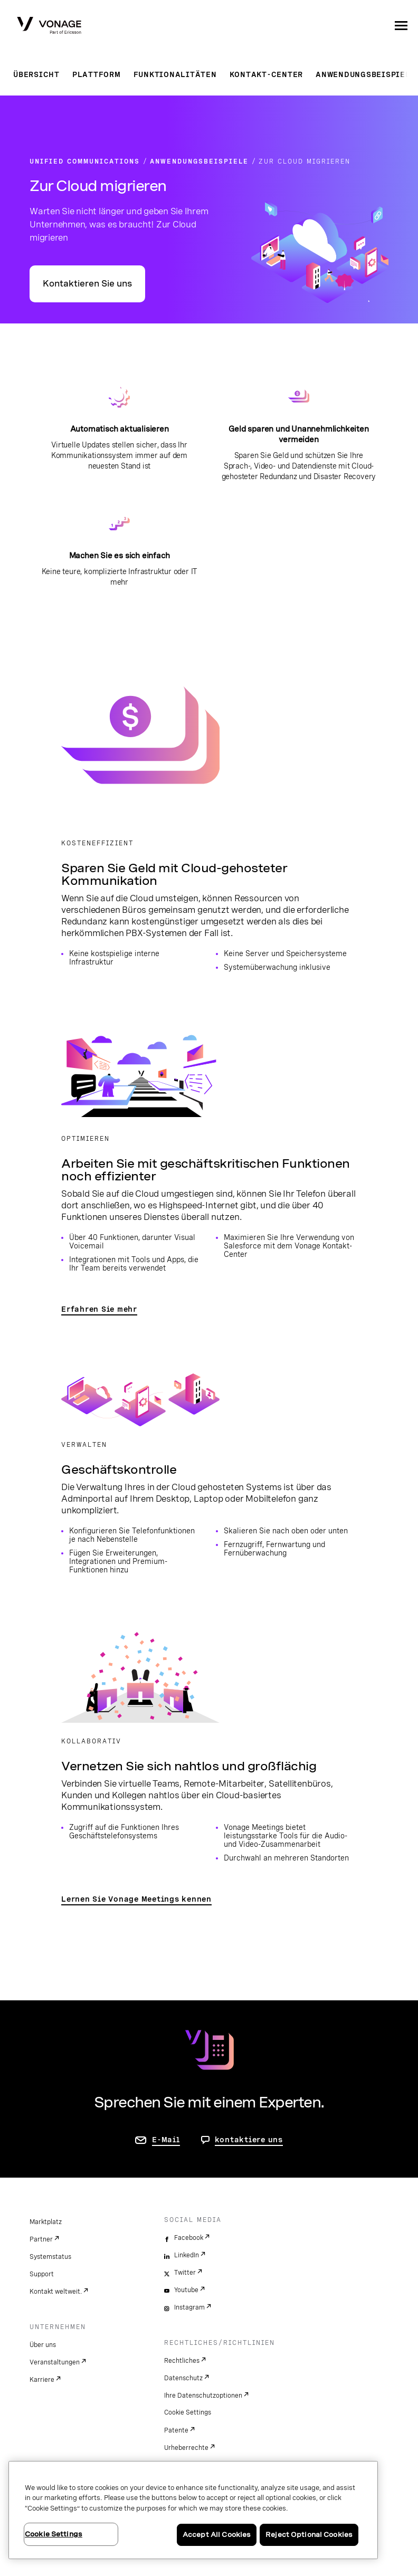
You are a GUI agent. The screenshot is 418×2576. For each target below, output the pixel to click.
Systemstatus (50, 2256)
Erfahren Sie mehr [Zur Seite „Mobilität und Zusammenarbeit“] (99, 1309)
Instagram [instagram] (189, 2307)
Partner (41, 2239)
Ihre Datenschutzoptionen (203, 2395)
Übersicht (36, 74)
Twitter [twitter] (185, 2272)
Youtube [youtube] (186, 2290)
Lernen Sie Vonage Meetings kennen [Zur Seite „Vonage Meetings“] (136, 1899)
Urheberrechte (186, 2447)
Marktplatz (46, 2222)
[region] (193, 2510)
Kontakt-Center (266, 74)
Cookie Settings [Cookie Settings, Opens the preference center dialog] (53, 2534)
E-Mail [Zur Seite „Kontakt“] (166, 2139)
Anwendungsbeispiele (365, 74)
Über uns (43, 2345)
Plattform (96, 74)
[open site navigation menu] (401, 25)
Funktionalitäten (175, 74)
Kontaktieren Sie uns (87, 284)
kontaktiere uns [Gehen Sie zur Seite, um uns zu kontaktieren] (249, 2139)
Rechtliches (182, 2360)
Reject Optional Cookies (309, 2535)
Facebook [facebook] (188, 2237)
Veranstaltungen (55, 2362)
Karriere (42, 2379)
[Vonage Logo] (49, 26)
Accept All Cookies (217, 2535)
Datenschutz (183, 2378)
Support (42, 2274)
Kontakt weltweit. (56, 2291)
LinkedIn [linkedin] (186, 2255)
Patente (176, 2430)
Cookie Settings (187, 2412)
